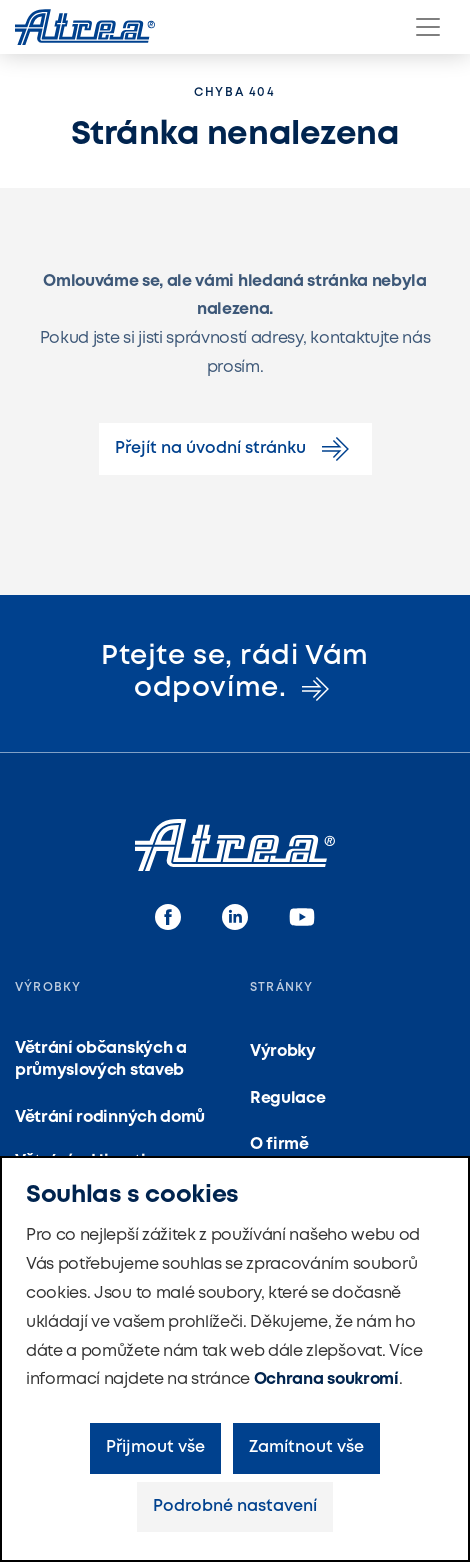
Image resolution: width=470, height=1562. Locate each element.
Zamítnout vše (306, 1447)
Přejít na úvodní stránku (235, 449)
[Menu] (428, 27)
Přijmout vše (155, 1447)
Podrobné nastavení (235, 1506)
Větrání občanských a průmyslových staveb (101, 1059)
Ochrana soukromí (326, 1379)
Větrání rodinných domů (110, 1117)
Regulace (287, 1098)
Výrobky (283, 1051)
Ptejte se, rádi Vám (234, 673)
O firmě (279, 1144)
